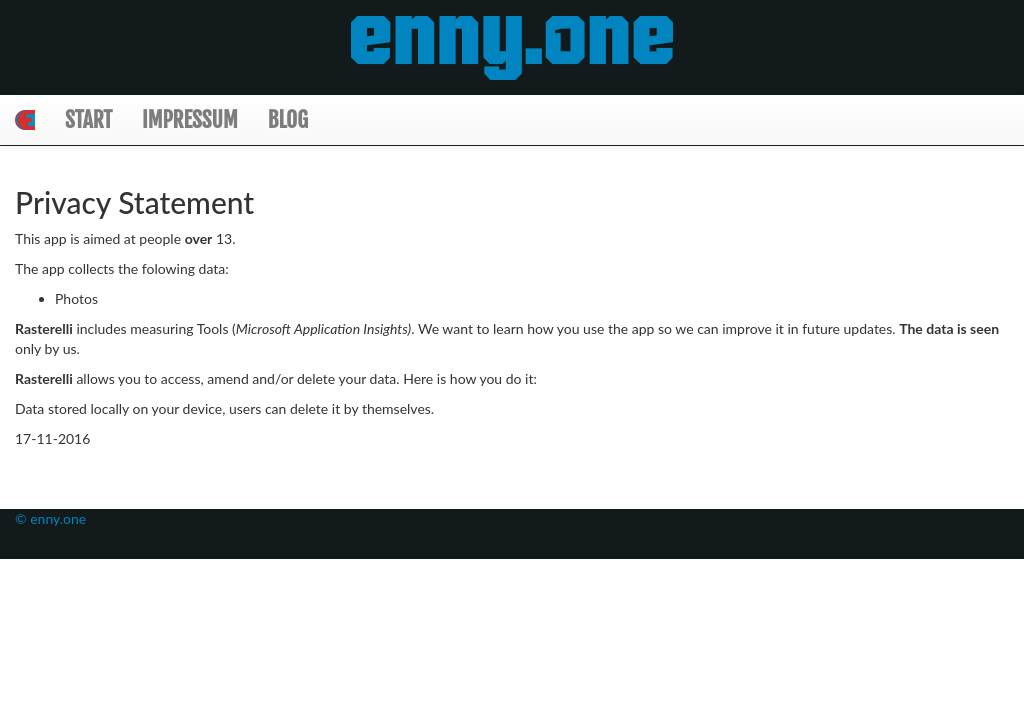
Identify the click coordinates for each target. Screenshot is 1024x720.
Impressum (190, 119)
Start (88, 119)
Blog (288, 119)
